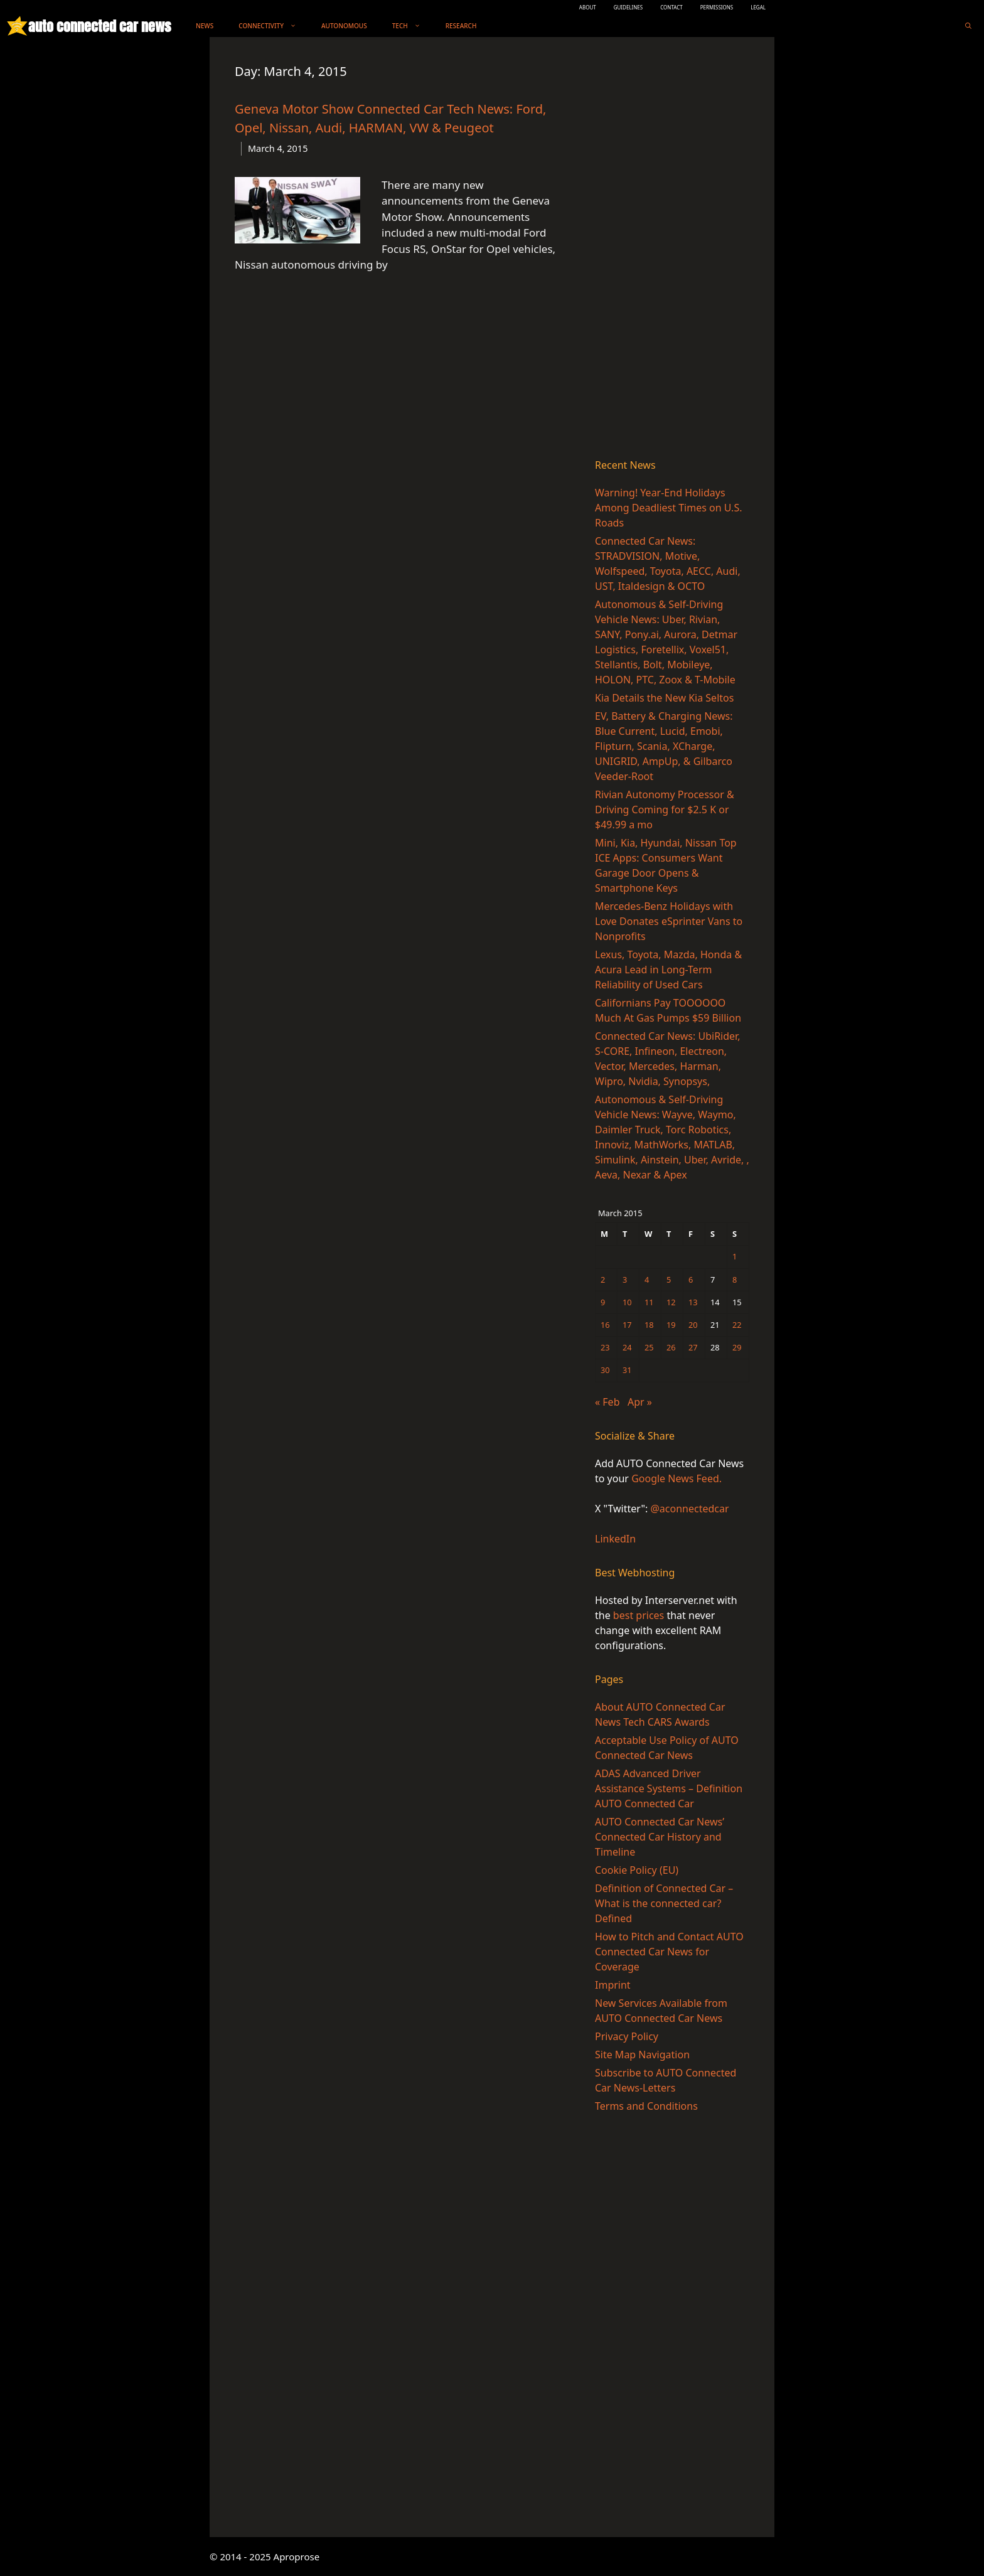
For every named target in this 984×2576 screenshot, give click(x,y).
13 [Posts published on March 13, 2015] (693, 1302)
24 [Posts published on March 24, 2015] (627, 1347)
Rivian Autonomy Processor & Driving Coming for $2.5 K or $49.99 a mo (664, 809)
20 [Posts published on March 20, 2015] (693, 1324)
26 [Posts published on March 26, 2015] (671, 1347)
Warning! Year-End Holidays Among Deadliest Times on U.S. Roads (668, 508)
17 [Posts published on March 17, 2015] (627, 1324)
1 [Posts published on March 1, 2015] (734, 1256)
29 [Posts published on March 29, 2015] (737, 1347)
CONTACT (671, 7)
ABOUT (587, 7)
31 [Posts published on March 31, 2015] (627, 1370)
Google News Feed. (676, 1478)
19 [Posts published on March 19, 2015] (671, 1324)
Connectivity (273, 26)
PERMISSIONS (716, 7)
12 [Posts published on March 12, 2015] (671, 1302)
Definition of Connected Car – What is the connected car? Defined (664, 1903)
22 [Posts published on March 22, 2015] (737, 1324)
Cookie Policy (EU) (636, 1870)
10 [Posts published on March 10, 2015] (627, 1302)
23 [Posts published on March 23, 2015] (605, 1347)
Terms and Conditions (646, 2106)
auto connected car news (99, 26)
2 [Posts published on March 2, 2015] (603, 1279)
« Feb (607, 1402)
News (204, 25)
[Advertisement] (672, 250)
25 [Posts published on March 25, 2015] (649, 1347)
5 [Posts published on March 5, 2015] (668, 1279)
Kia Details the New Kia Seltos (664, 698)
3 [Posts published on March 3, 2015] (625, 1279)
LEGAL (758, 7)
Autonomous (344, 25)
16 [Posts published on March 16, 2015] (605, 1324)
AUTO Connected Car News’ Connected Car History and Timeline (659, 1837)
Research (461, 25)
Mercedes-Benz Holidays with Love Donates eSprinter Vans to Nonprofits (668, 921)
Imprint (613, 1985)
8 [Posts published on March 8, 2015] (734, 1279)
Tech (412, 26)
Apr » (640, 1402)
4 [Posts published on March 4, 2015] (646, 1279)
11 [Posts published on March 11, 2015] (649, 1302)
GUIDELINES (628, 7)
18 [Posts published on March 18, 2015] (649, 1324)
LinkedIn (615, 1539)
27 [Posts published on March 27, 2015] (693, 1347)
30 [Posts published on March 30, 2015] (605, 1370)
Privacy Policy (626, 2036)
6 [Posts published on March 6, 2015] (690, 1279)
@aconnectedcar (689, 1508)
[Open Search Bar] (968, 26)
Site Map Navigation (642, 2054)
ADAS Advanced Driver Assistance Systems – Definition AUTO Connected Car (668, 1788)
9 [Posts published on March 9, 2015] (603, 1302)
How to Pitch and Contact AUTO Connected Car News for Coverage (669, 1952)
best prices (638, 1615)
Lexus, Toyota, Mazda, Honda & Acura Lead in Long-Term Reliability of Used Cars (668, 969)
